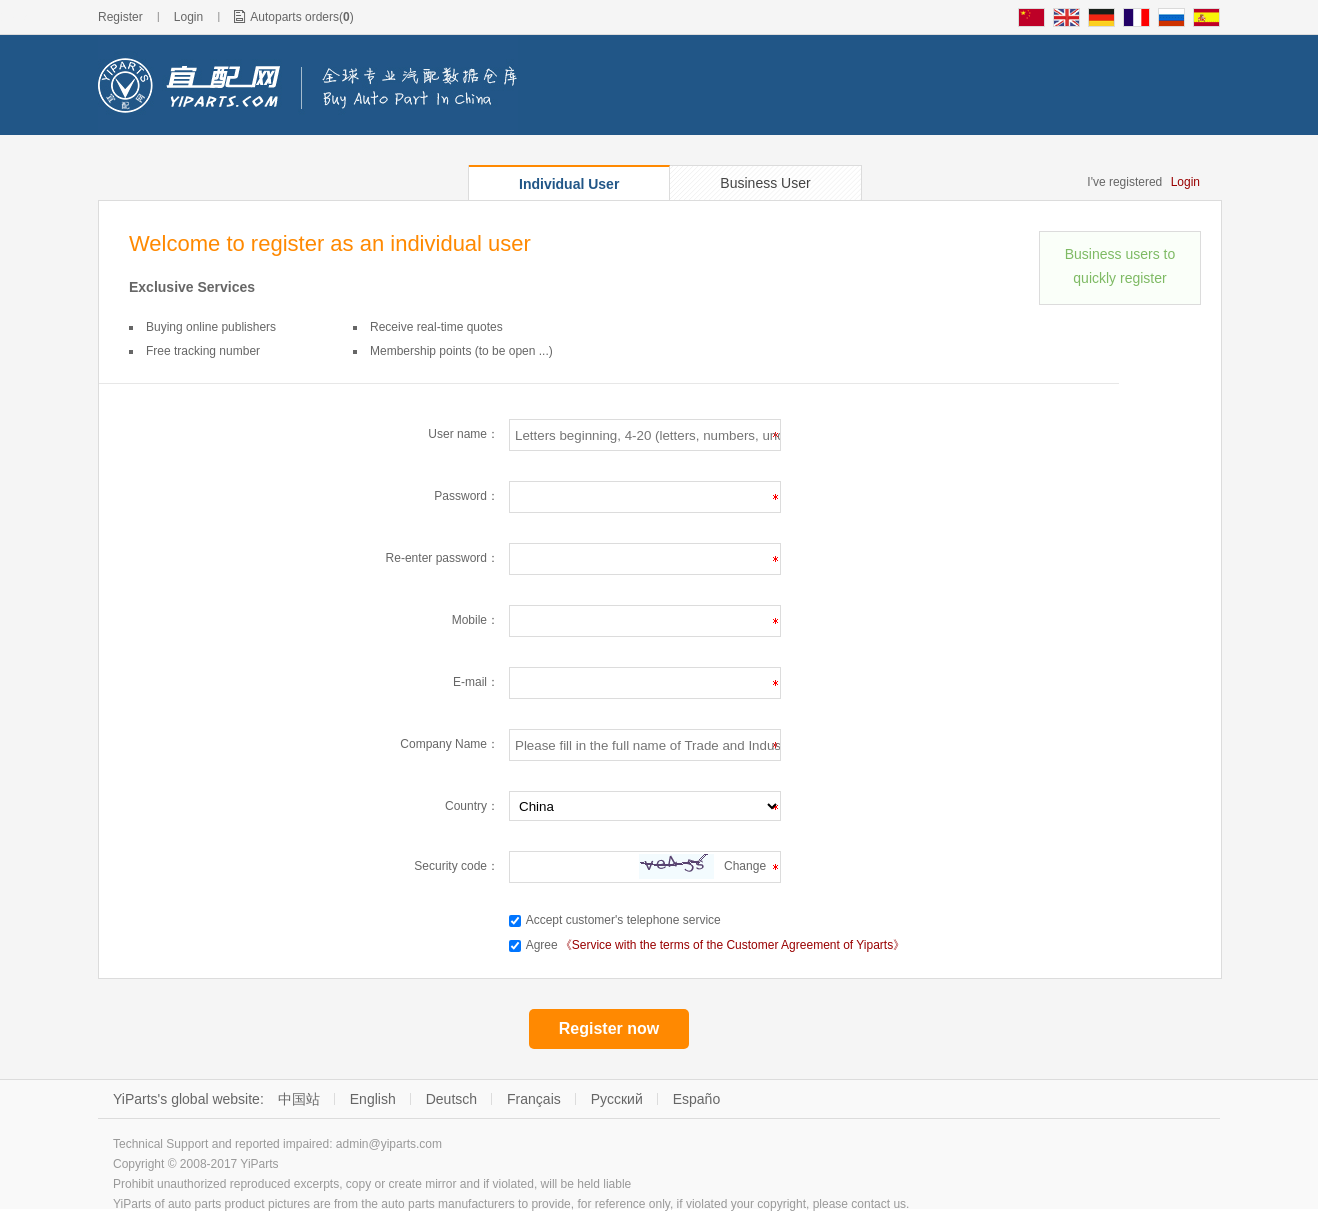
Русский (617, 1099)
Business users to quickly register (1120, 266)
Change (745, 866)
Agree (542, 945)
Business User (765, 183)
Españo (696, 1099)
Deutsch (451, 1099)
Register (120, 17)
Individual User (569, 184)
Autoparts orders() (301, 17)
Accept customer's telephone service (623, 920)
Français (534, 1099)
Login (188, 17)
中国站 (299, 1099)
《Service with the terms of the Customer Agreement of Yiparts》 (732, 945)
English (373, 1099)
